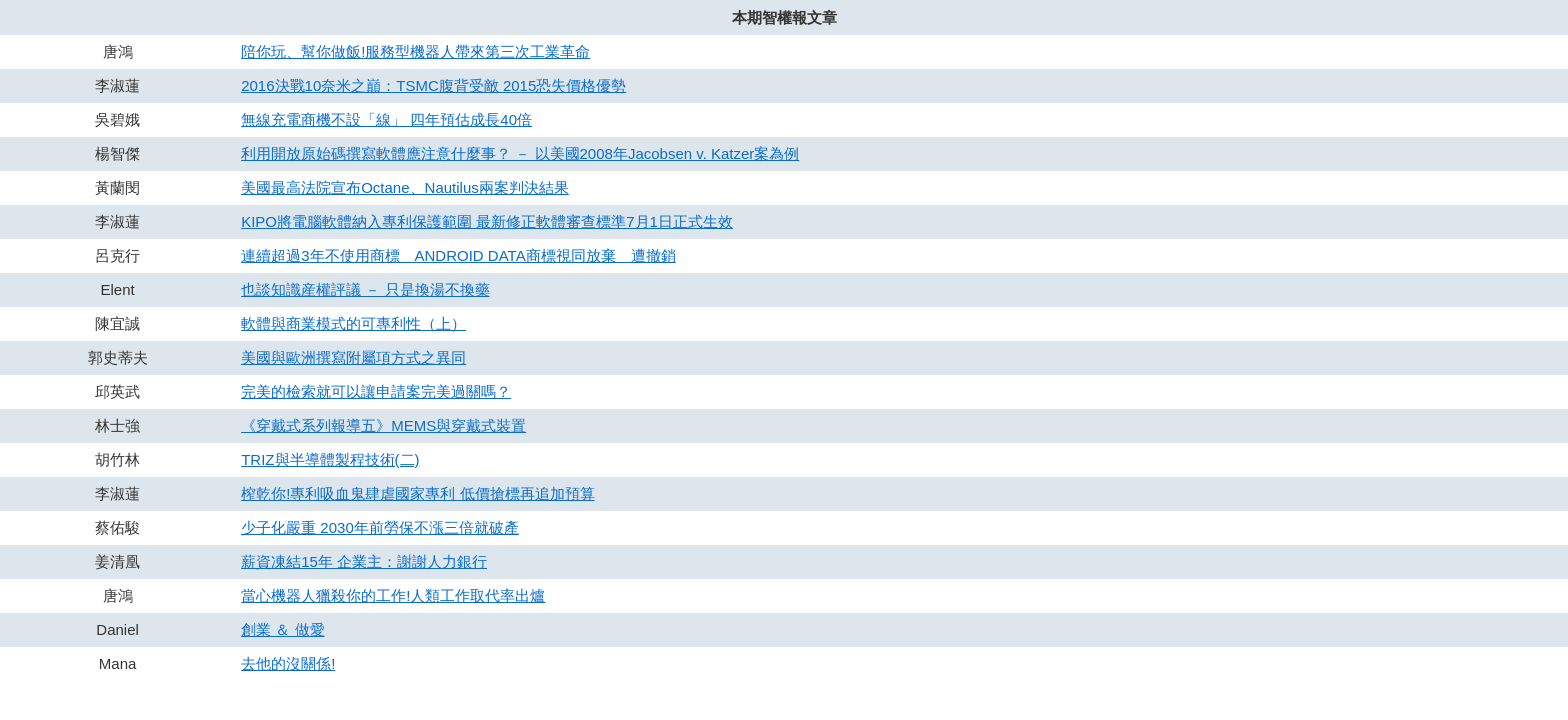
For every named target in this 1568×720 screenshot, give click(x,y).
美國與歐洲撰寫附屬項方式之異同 (353, 357)
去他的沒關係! (288, 663)
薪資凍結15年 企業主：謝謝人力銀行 (364, 561)
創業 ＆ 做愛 (282, 629)
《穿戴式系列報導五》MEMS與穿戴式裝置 (383, 425)
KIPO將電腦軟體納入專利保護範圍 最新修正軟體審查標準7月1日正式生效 (487, 221)
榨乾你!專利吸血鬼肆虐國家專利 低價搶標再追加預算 (417, 493)
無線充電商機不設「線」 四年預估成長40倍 (386, 119)
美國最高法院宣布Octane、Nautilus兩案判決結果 (405, 187)
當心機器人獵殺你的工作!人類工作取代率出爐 (393, 595)
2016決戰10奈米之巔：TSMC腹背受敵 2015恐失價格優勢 (433, 85)
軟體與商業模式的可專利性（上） (353, 323)
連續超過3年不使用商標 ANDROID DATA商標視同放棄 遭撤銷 (458, 255)
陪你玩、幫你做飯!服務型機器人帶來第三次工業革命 (415, 51)
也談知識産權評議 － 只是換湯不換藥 (365, 289)
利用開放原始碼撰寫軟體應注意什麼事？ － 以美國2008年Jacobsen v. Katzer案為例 (520, 153)
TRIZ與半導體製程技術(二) (330, 459)
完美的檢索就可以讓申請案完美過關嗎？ (376, 391)
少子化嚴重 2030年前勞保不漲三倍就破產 (380, 527)
